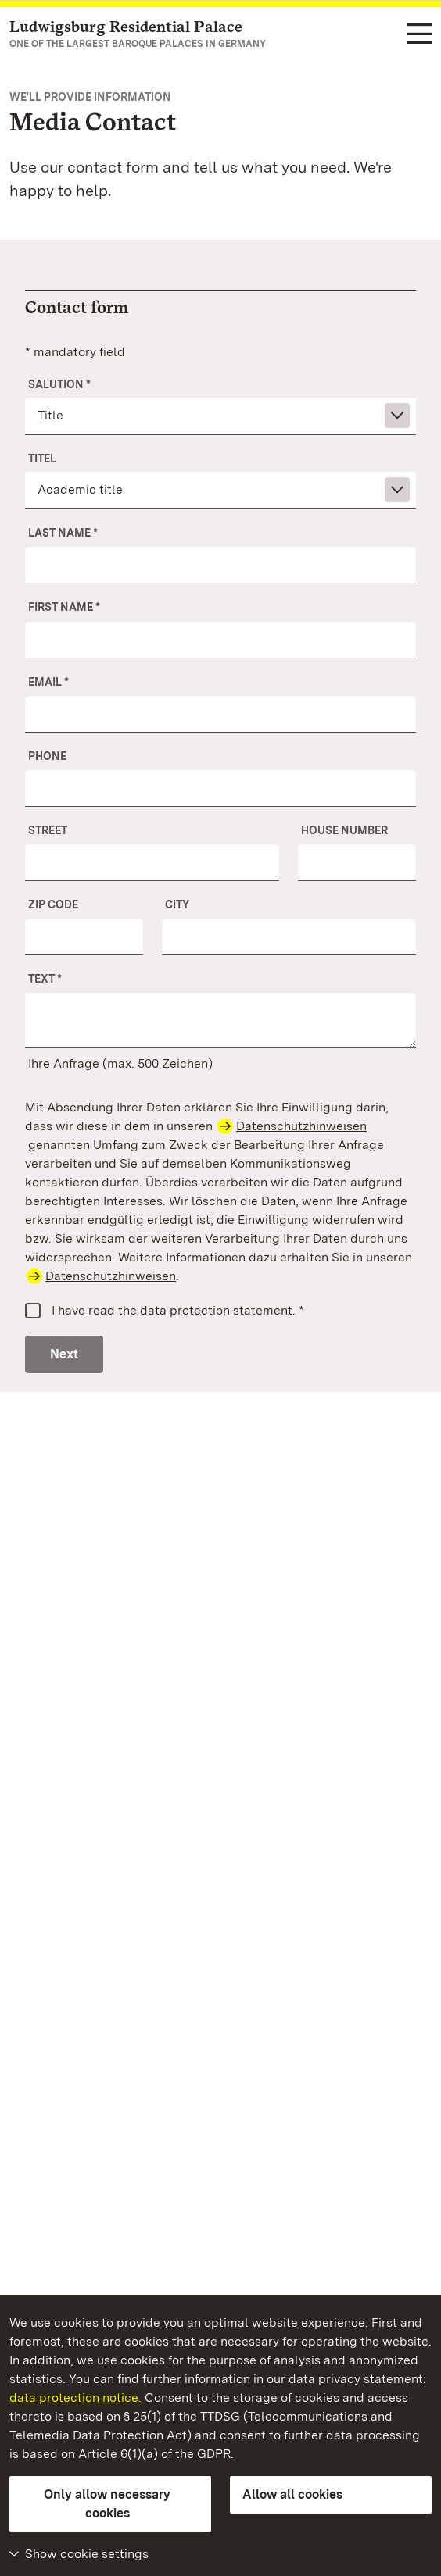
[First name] (220, 639)
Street (47, 830)
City (177, 904)
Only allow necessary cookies (107, 2504)
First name (64, 607)
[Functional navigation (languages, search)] (419, 34)
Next (64, 1354)
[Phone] (220, 788)
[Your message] (220, 1020)
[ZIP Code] (84, 936)
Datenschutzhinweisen (301, 1126)
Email (48, 682)
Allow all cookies (292, 2494)
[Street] (152, 862)
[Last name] (220, 564)
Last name (63, 532)
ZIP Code (53, 904)
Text (45, 978)
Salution (59, 384)
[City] (289, 936)
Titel (42, 458)
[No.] (357, 862)
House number (344, 830)
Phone (47, 756)
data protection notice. (75, 2397)
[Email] (220, 714)
